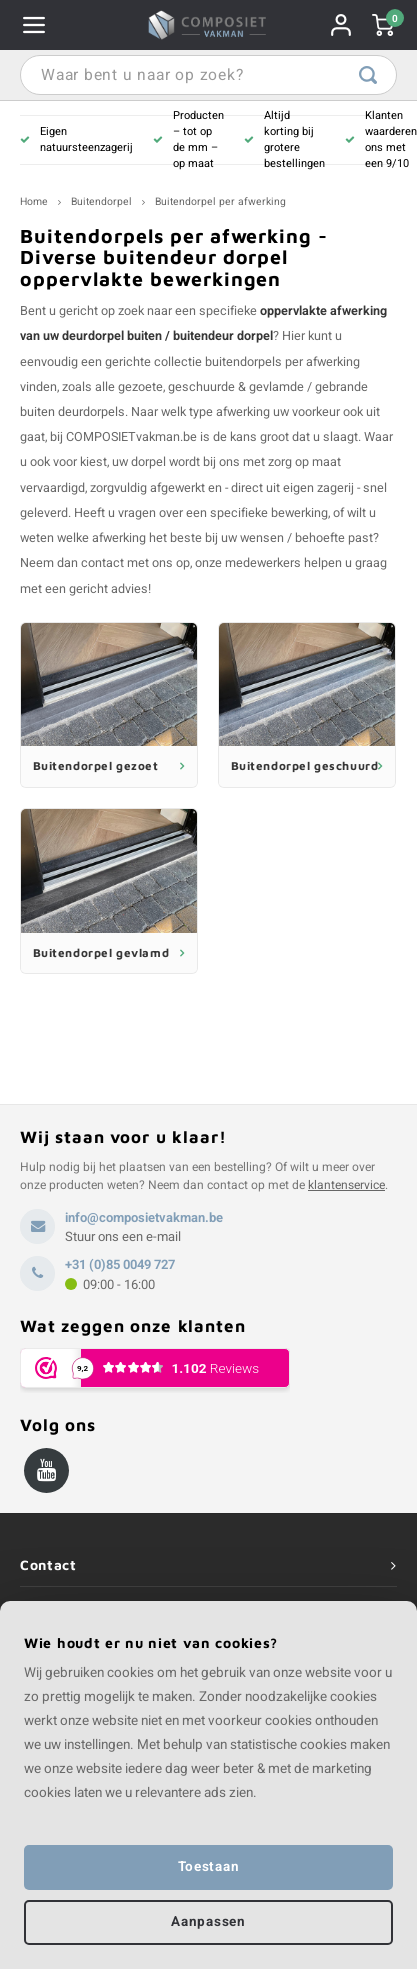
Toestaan (208, 1867)
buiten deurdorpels (72, 412)
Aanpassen (208, 1922)
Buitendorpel (101, 201)
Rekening (341, 25)
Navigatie (34, 25)
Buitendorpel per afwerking (220, 201)
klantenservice (346, 1185)
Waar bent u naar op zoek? (368, 75)
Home (34, 201)
